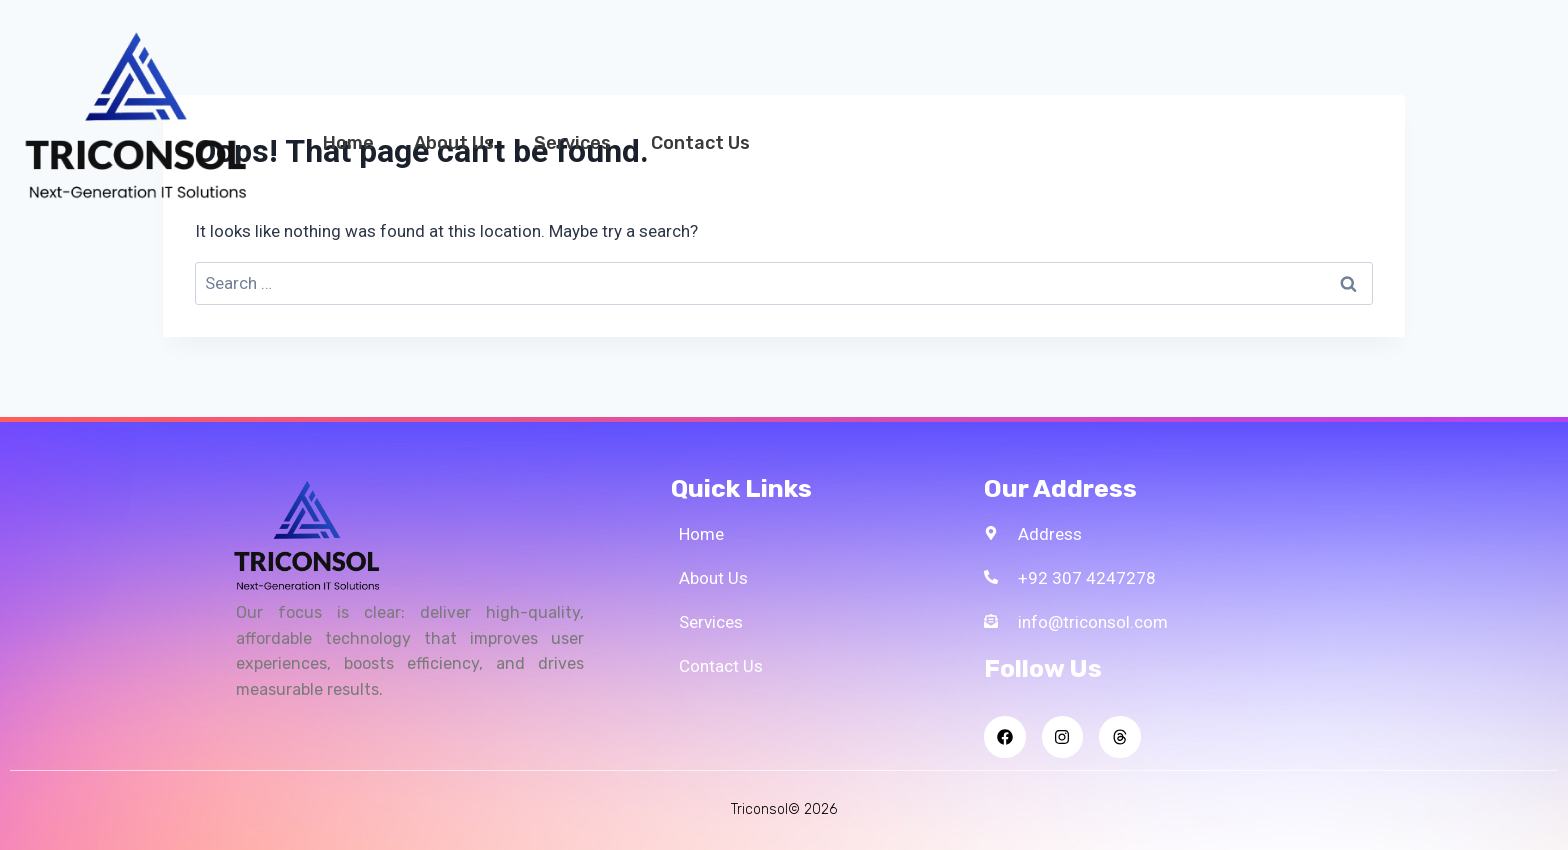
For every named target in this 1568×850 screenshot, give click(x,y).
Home (348, 143)
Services (572, 143)
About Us (454, 143)
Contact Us (700, 143)
